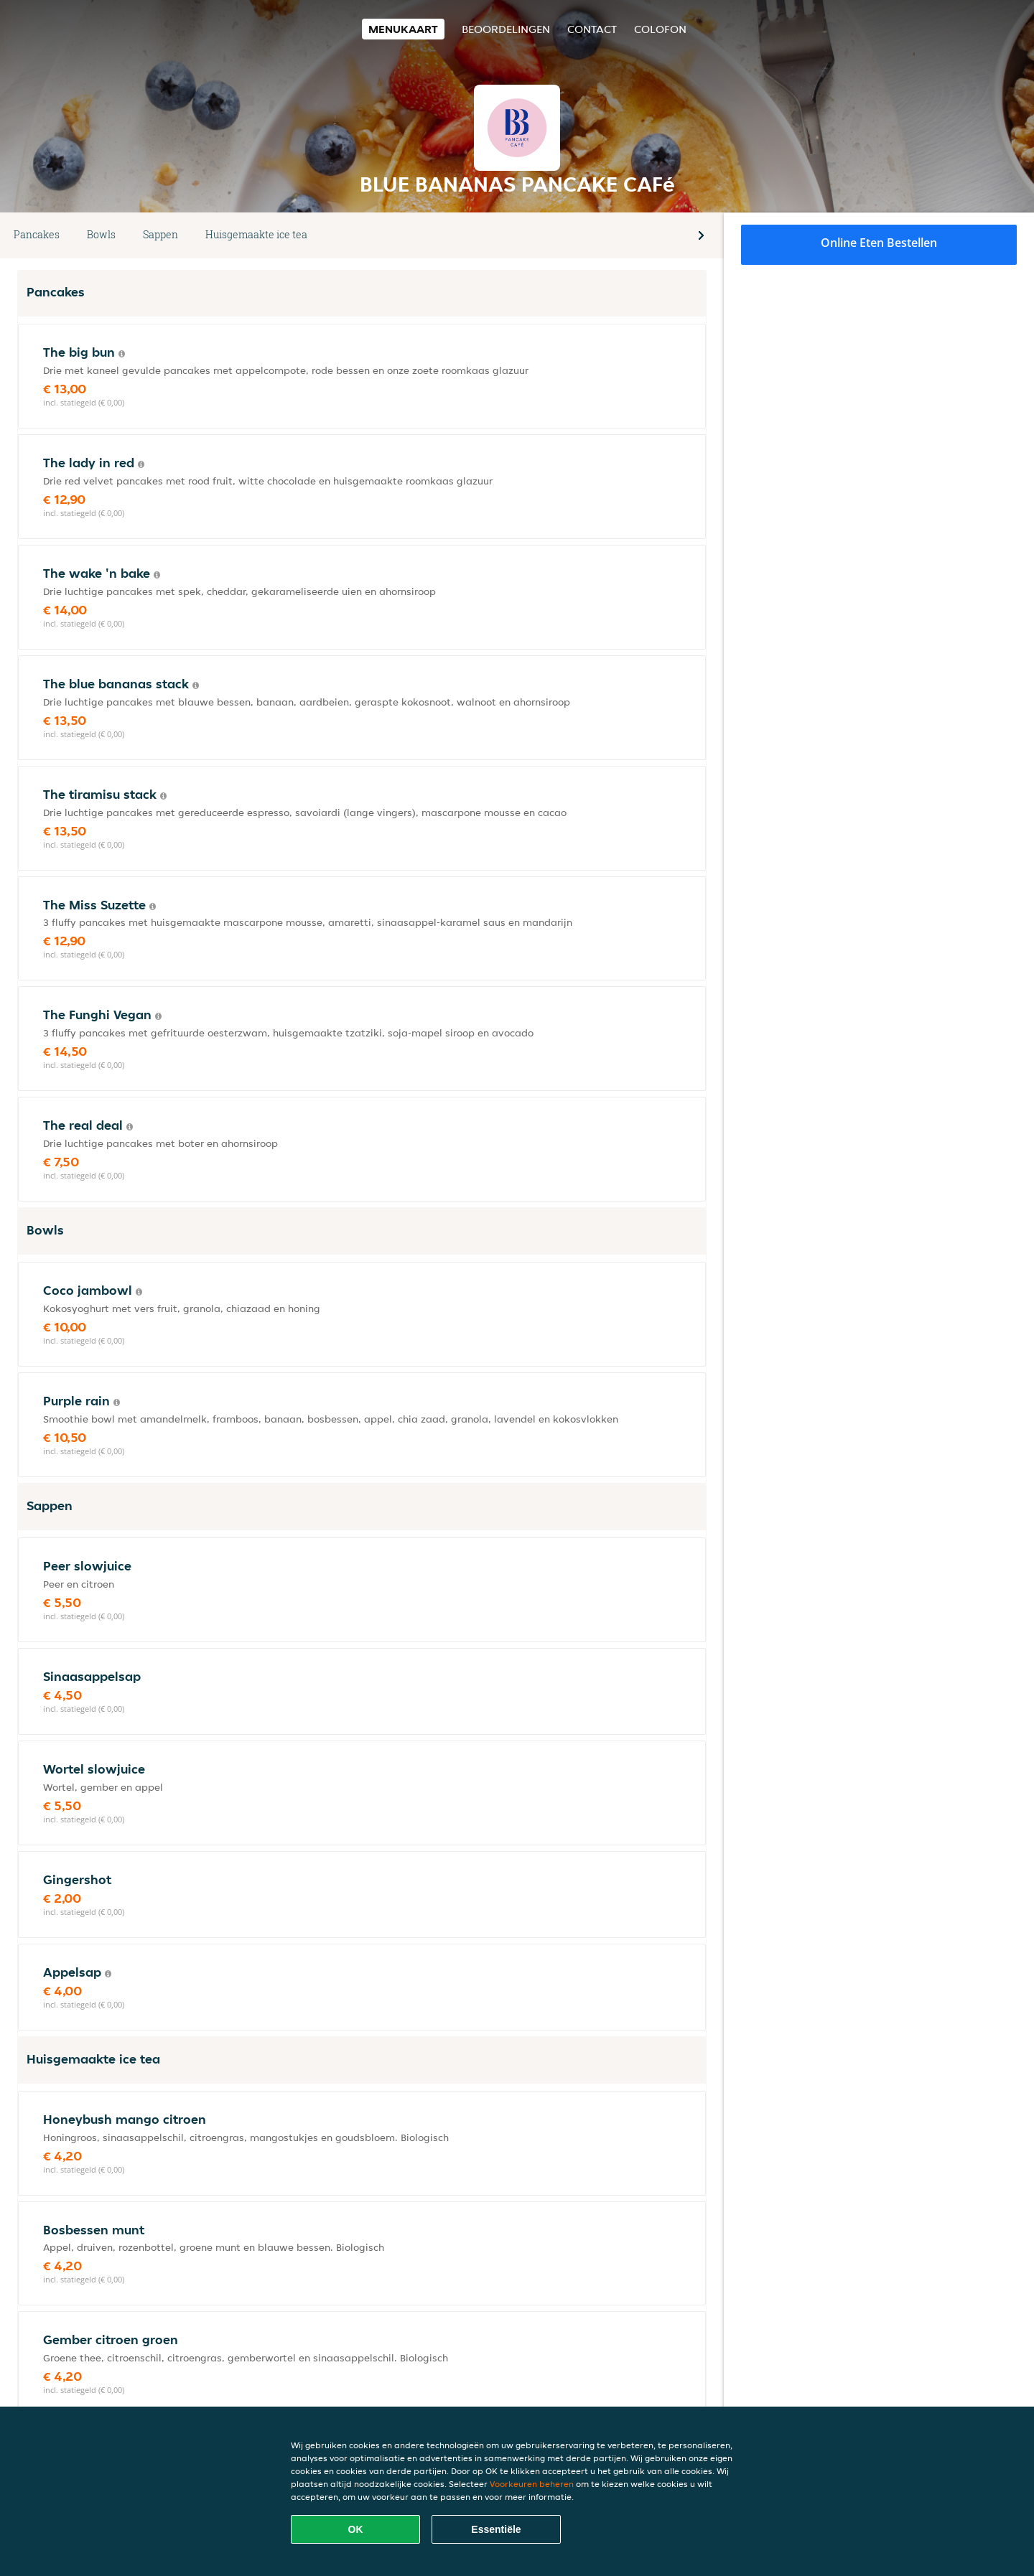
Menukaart (403, 29)
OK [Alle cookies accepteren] (355, 2529)
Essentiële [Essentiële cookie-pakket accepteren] (496, 2529)
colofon (660, 29)
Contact (592, 29)
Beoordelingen (506, 29)
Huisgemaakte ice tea (256, 234)
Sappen (160, 234)
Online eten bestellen (879, 242)
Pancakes (37, 234)
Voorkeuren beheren (532, 2483)
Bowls (101, 234)
